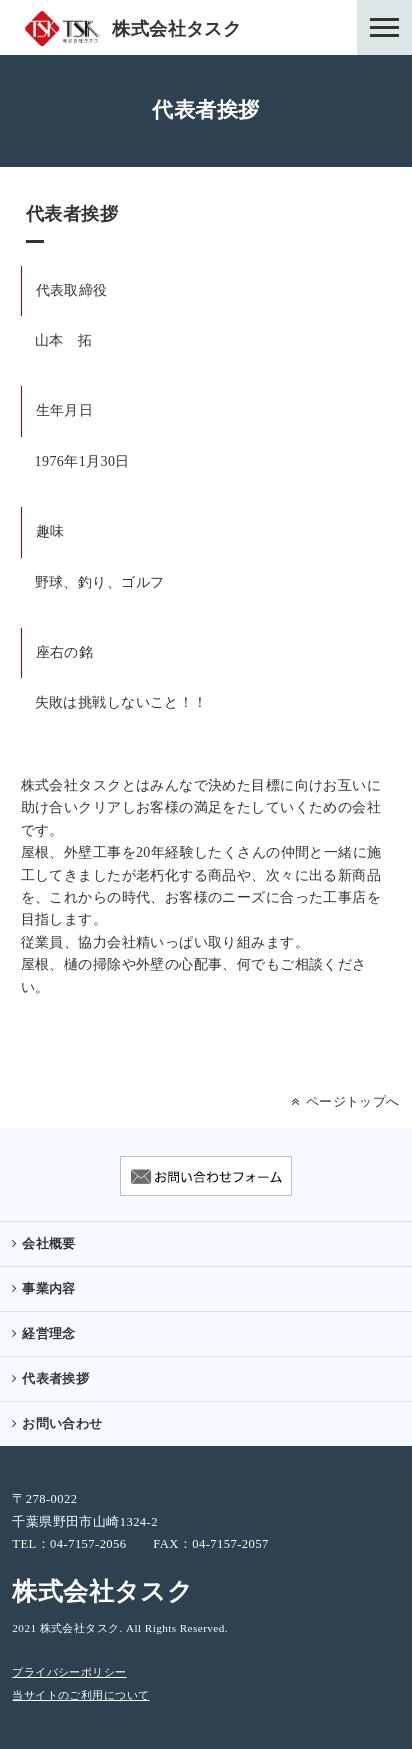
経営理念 (49, 1334)
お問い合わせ (62, 1424)
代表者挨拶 (55, 1379)
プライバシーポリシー (69, 1672)
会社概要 (49, 1244)
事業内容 (49, 1289)
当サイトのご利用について (80, 1695)
